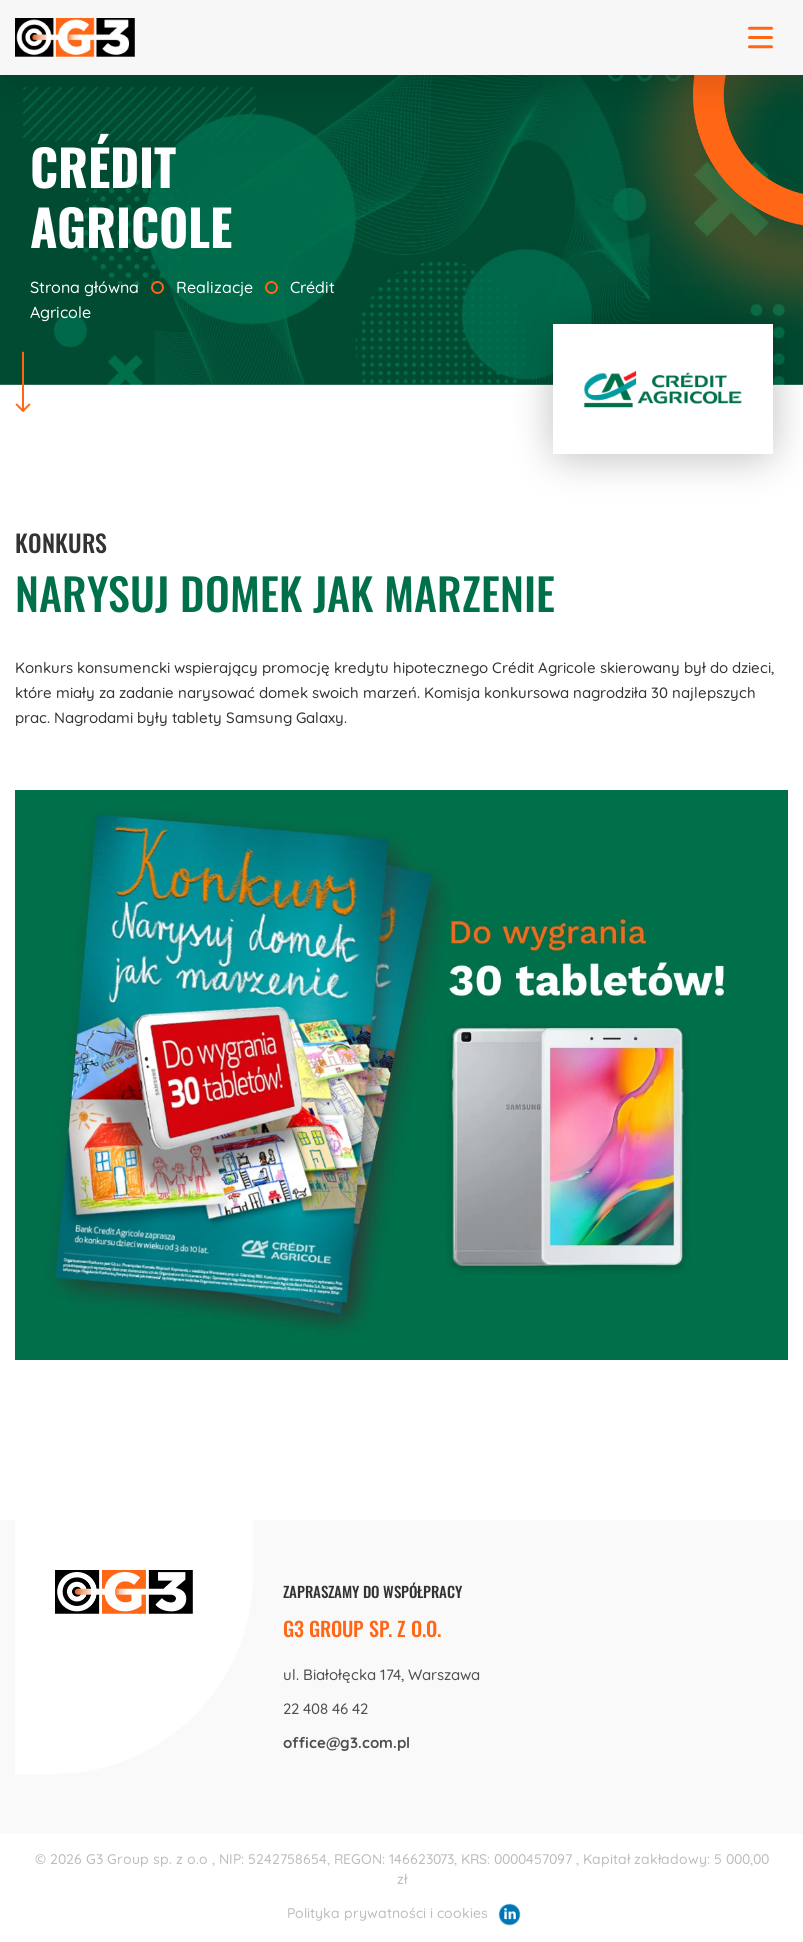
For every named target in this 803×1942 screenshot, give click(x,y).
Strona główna (86, 287)
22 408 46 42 (325, 1708)
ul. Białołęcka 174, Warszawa (381, 1674)
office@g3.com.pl (346, 1742)
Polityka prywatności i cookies (387, 1913)
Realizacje (214, 287)
